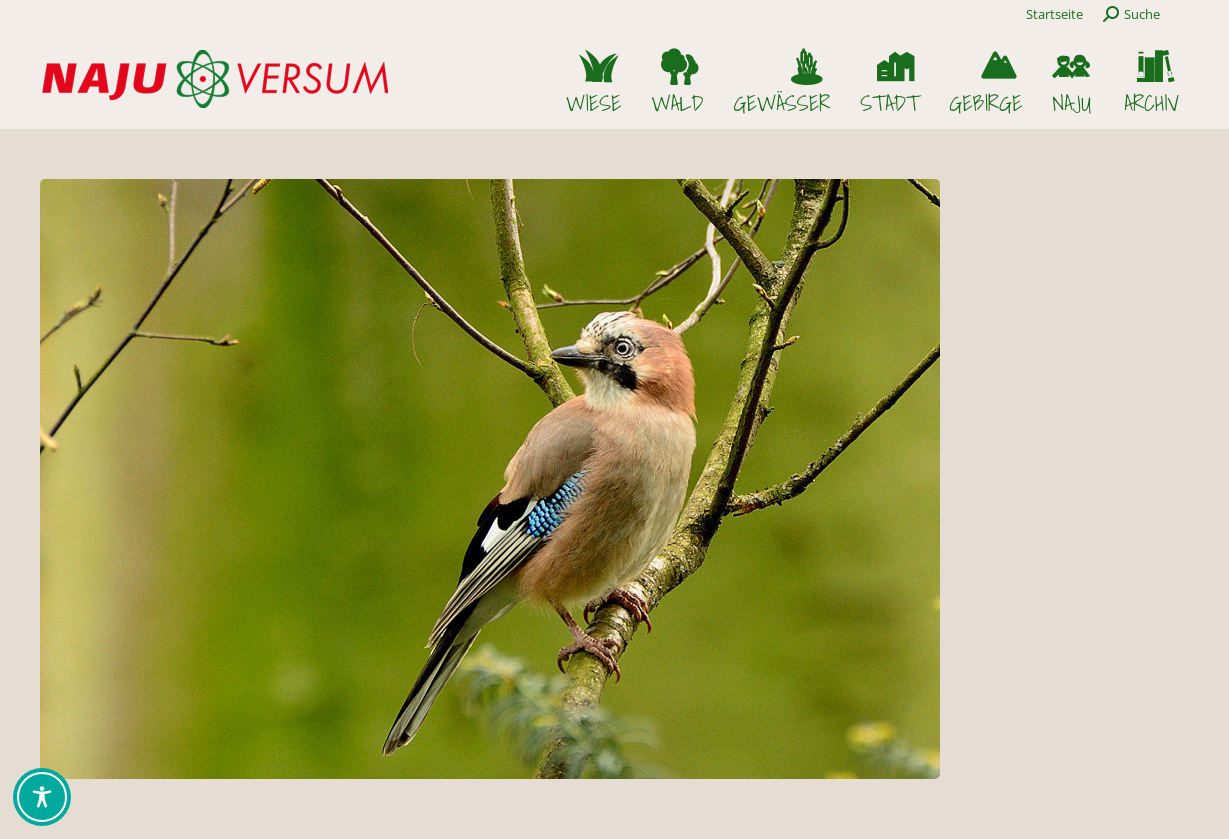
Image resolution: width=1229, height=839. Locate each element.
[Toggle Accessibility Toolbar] (42, 797)
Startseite (1054, 14)
